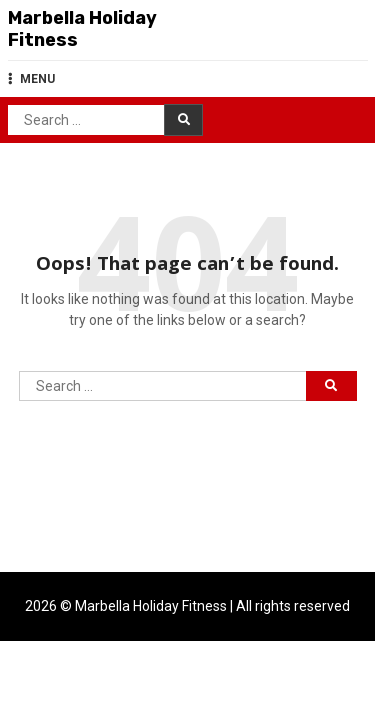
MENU (31, 79)
